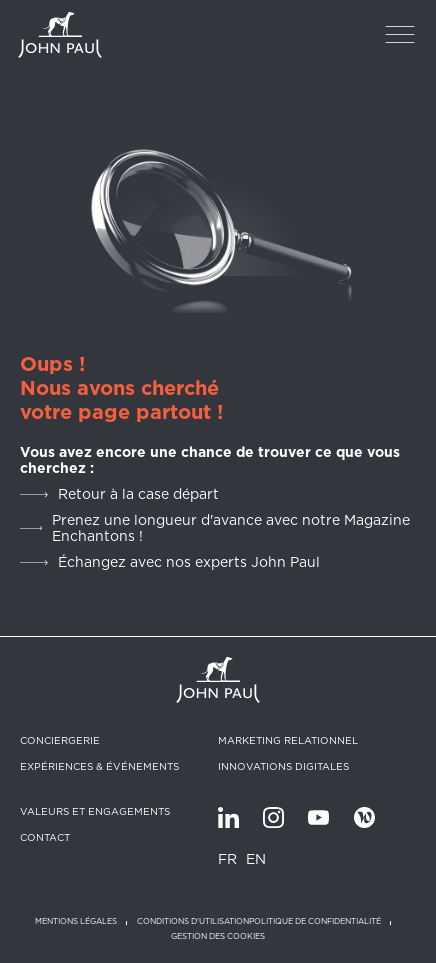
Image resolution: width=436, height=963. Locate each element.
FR (227, 859)
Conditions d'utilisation (193, 921)
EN (256, 859)
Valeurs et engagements (95, 811)
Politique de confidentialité (315, 921)
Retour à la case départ (138, 494)
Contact (45, 837)
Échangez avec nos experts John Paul (189, 562)
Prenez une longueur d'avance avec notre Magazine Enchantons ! (231, 528)
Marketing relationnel (288, 740)
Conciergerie (60, 740)
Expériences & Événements (99, 766)
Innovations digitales (283, 766)
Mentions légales (76, 921)
